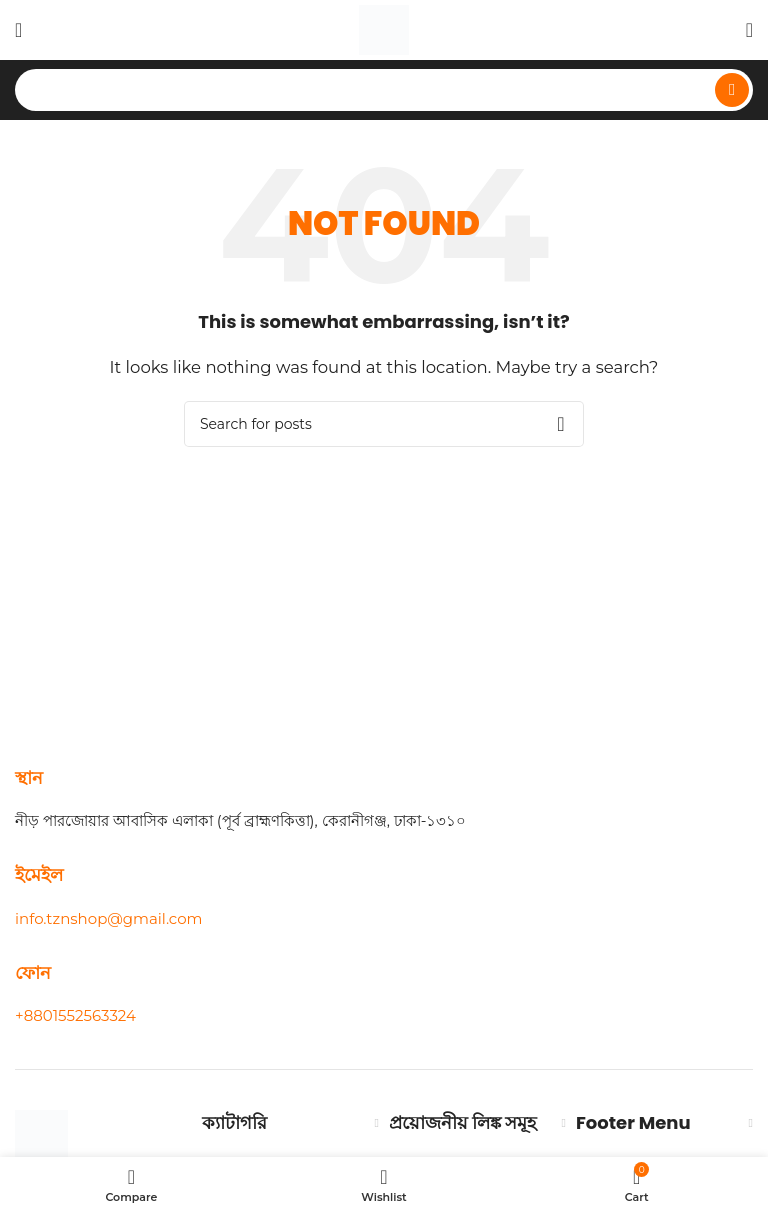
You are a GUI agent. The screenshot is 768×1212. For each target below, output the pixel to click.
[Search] (384, 90)
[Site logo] (384, 28)
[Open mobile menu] (18, 30)
